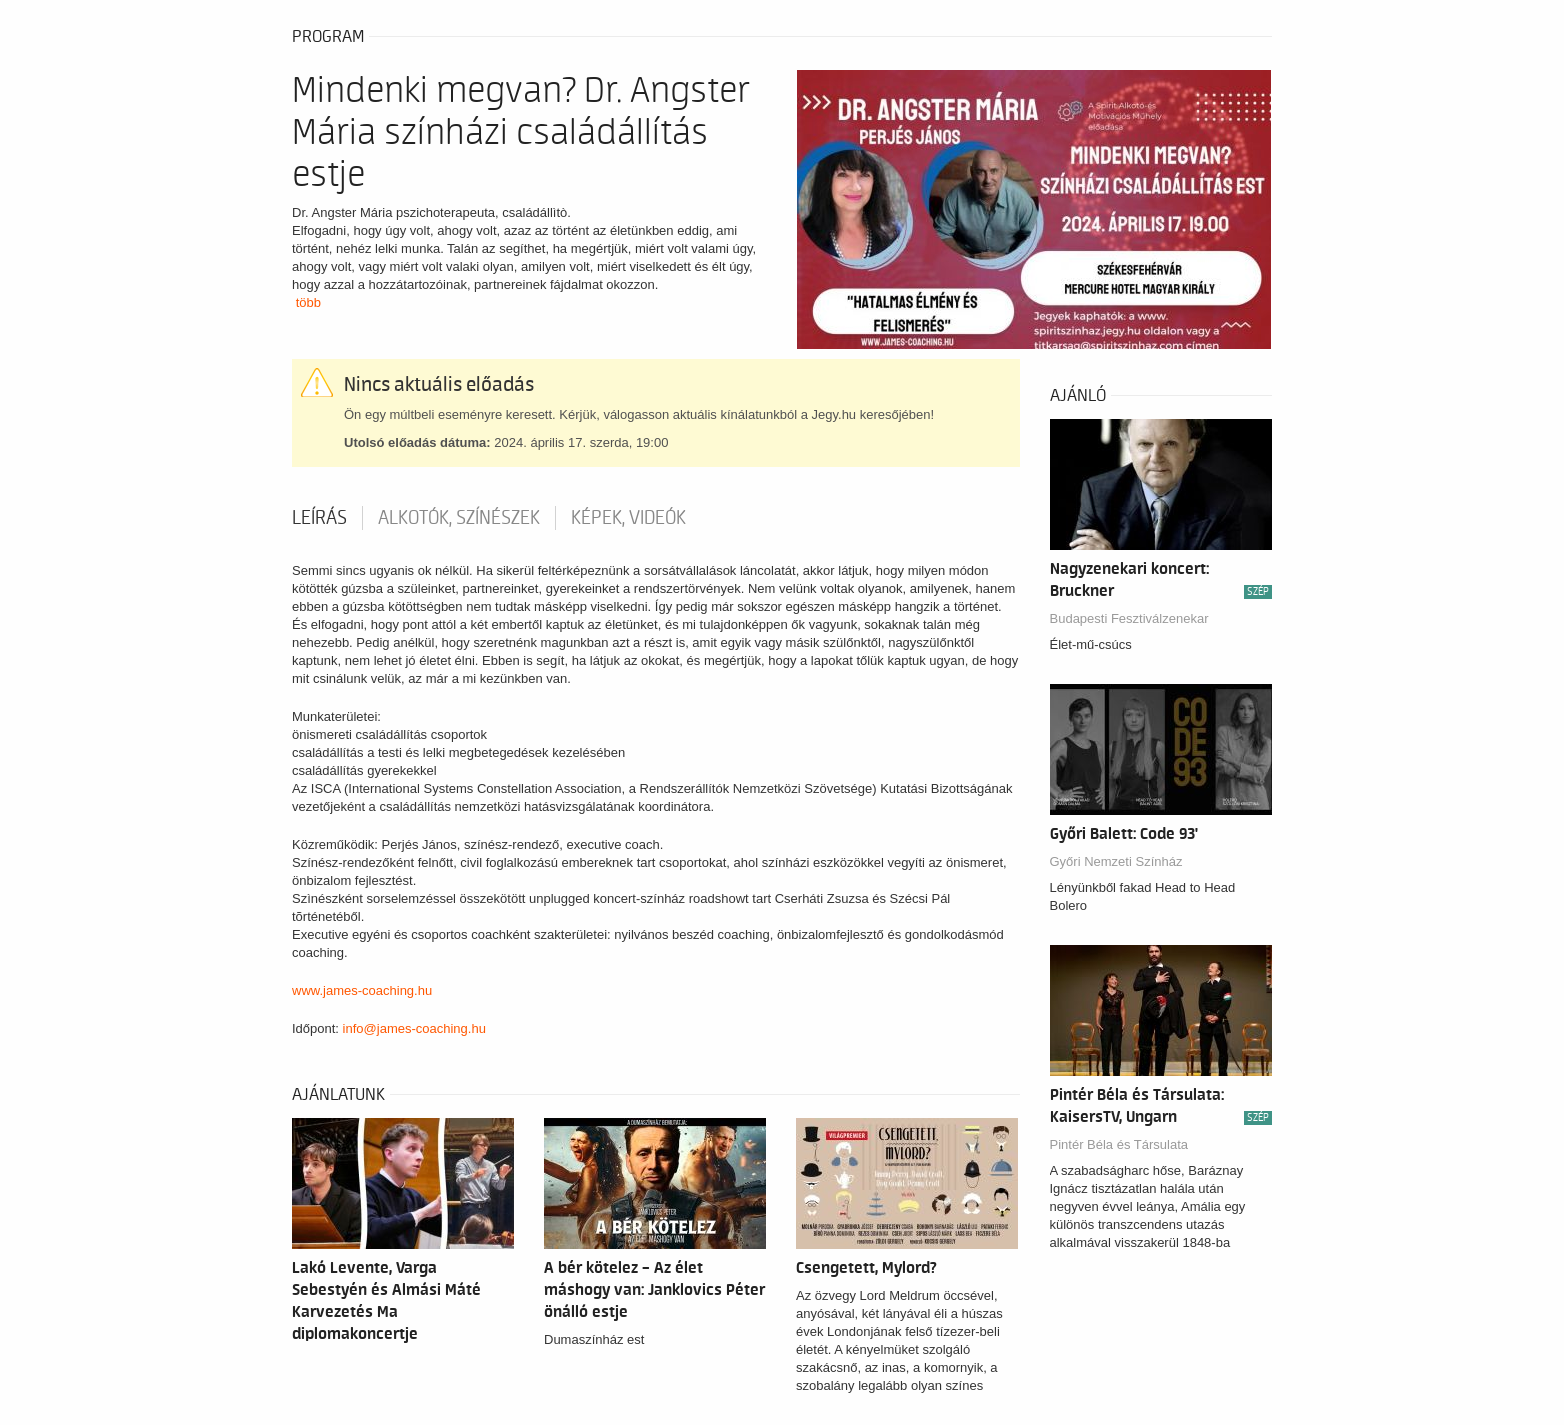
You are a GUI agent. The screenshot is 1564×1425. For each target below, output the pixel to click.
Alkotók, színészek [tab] (459, 518)
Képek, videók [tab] (628, 518)
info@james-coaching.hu (414, 1028)
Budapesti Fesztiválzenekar (1129, 618)
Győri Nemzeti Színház (1116, 861)
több (308, 302)
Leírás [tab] (319, 518)
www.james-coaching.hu (362, 990)
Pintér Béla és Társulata (1119, 1144)
